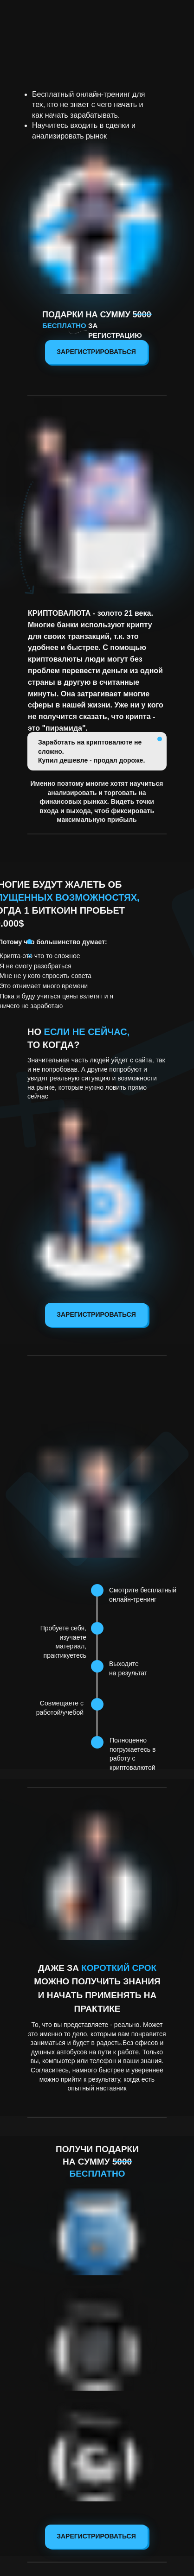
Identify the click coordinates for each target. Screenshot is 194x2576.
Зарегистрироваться (96, 351)
